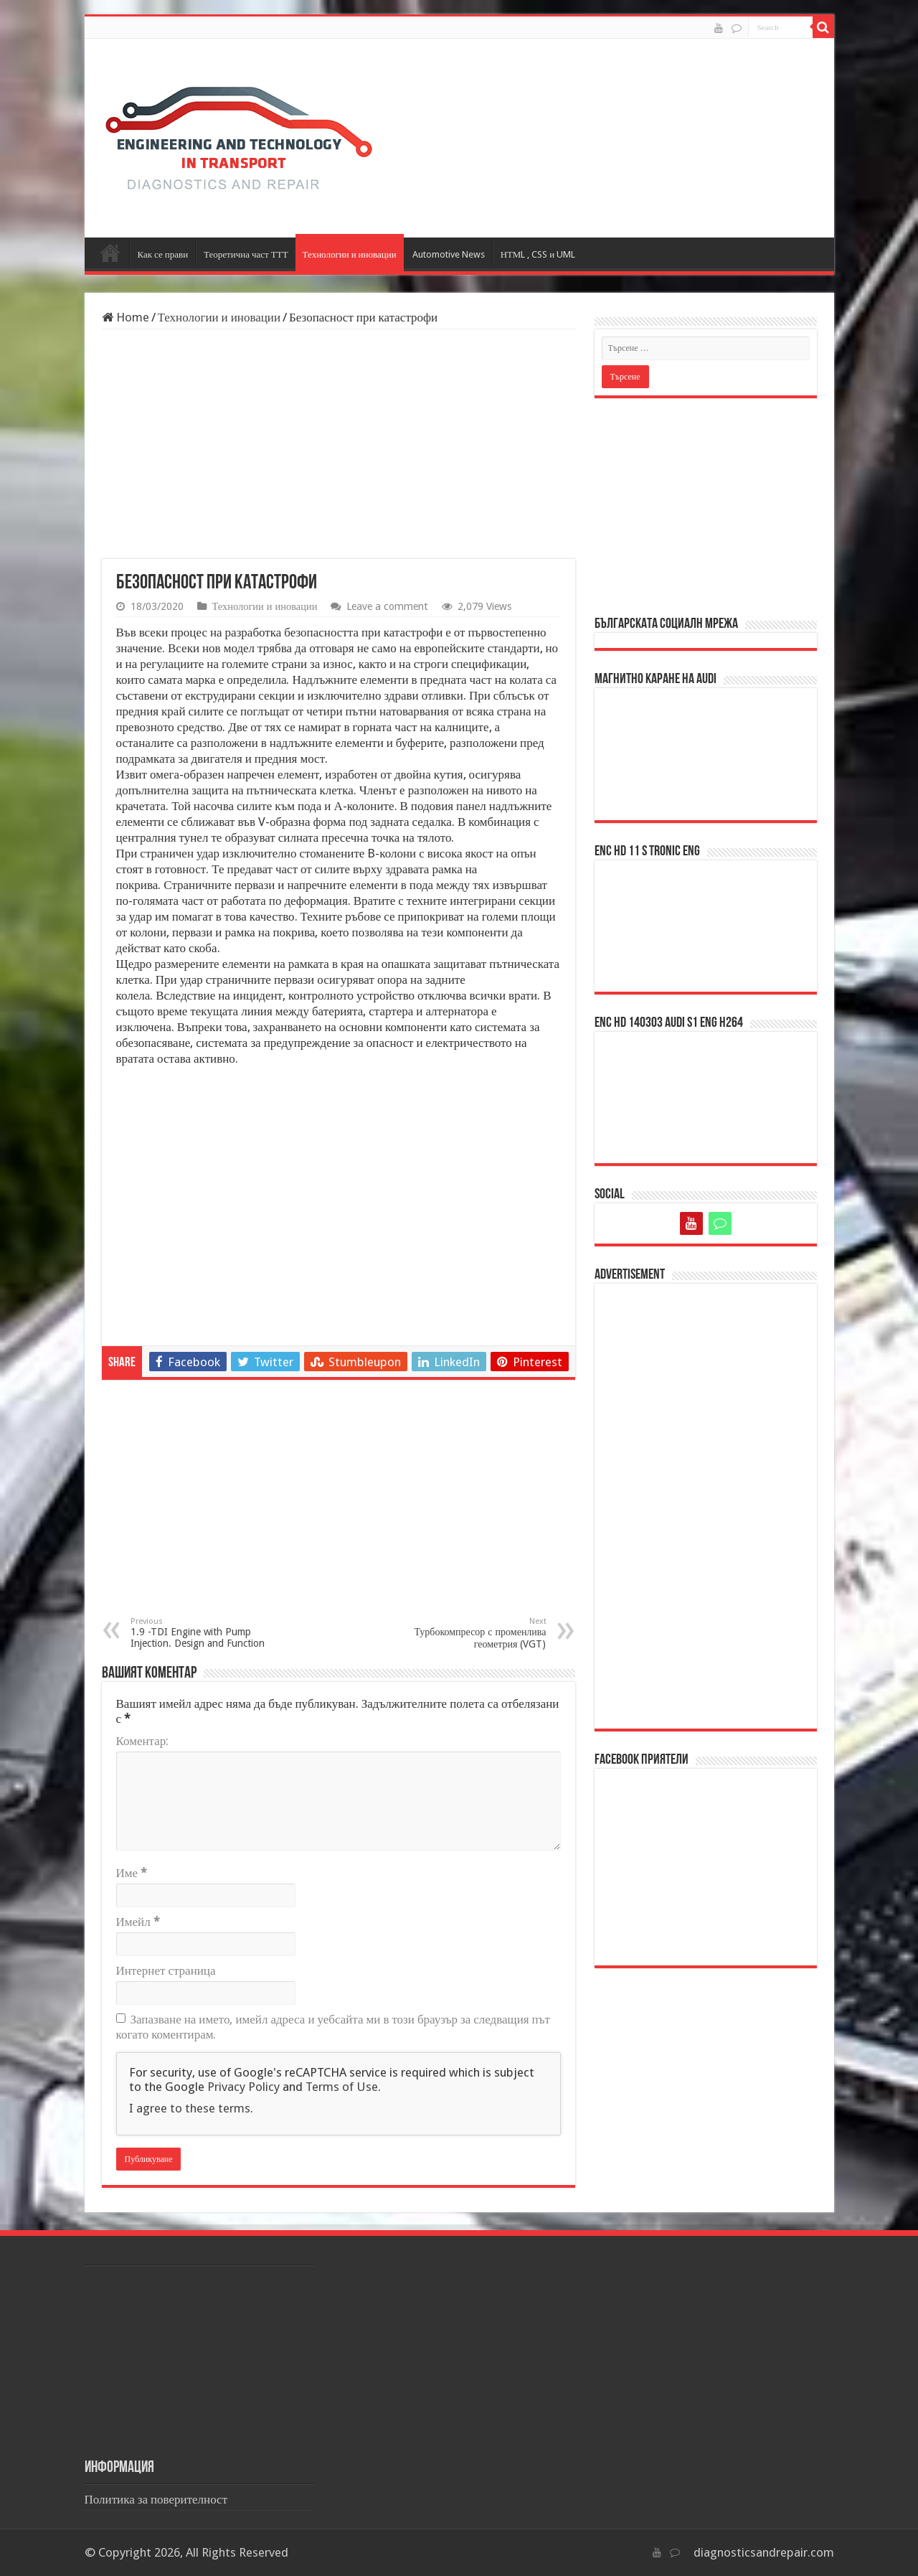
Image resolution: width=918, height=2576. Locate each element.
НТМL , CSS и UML (538, 254)
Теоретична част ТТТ (246, 254)
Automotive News (448, 254)
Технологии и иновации (350, 254)
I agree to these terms (189, 2108)
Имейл (138, 1921)
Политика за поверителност (156, 2499)
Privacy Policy (243, 2086)
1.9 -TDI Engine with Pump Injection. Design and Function (204, 1633)
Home (125, 317)
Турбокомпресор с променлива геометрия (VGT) (472, 1633)
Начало (110, 253)
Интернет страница (166, 1970)
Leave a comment (387, 606)
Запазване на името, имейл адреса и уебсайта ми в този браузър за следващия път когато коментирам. (333, 2026)
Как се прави (163, 254)
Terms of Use (342, 2086)
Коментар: (142, 1741)
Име (132, 1873)
